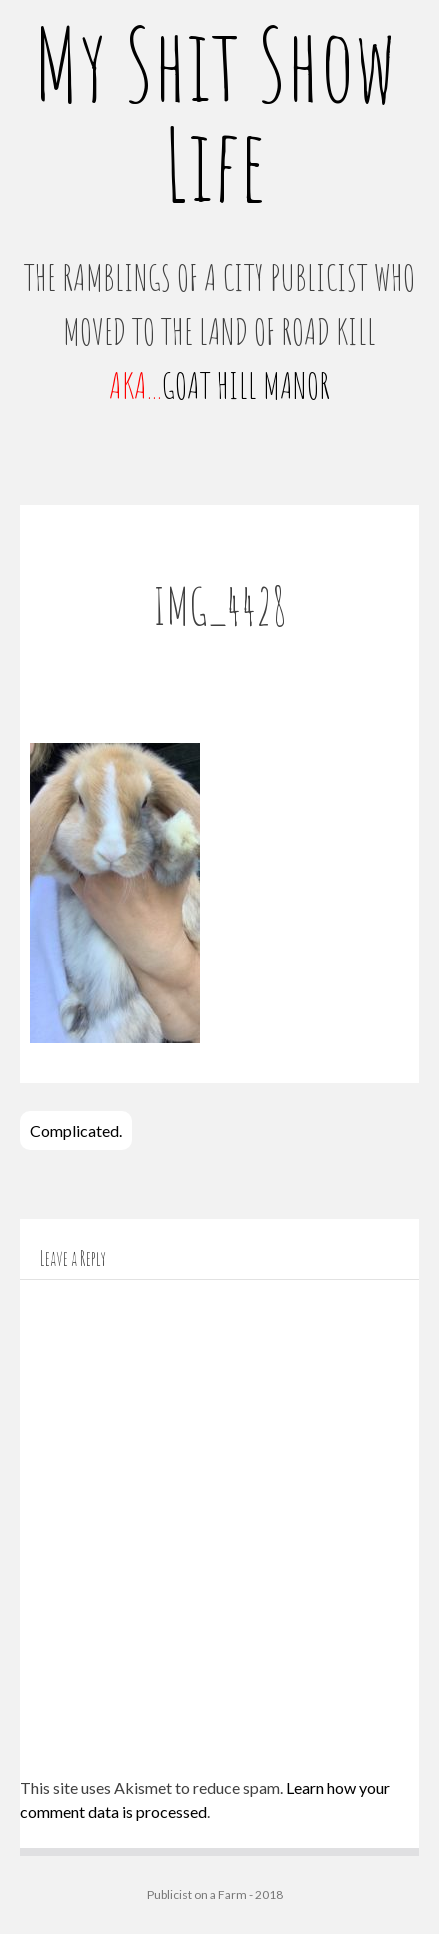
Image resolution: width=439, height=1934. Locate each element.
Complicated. (76, 1130)
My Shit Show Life (215, 113)
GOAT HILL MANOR (246, 385)
